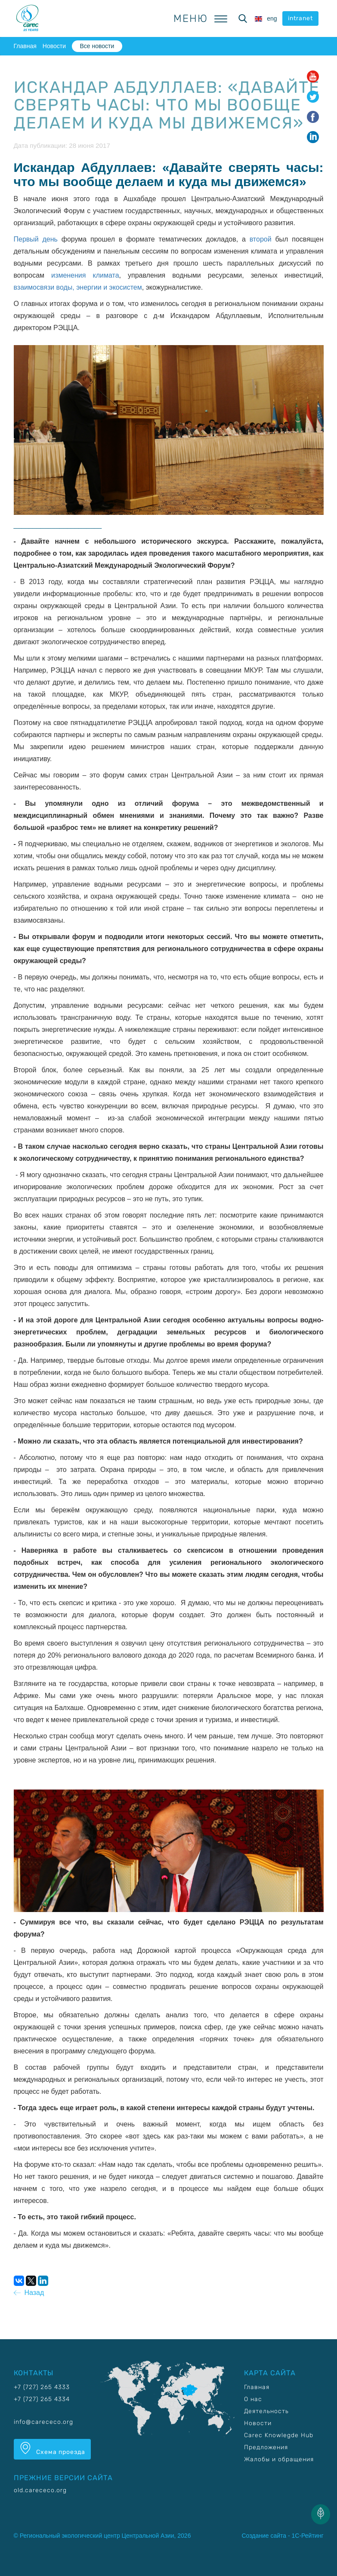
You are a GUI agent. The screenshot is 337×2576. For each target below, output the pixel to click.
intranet (300, 18)
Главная (25, 46)
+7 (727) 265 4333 (42, 2387)
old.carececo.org (40, 2490)
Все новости (97, 46)
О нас (253, 2399)
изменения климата (85, 275)
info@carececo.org (43, 2422)
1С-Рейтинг (308, 2535)
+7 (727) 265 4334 (42, 2399)
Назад (29, 2292)
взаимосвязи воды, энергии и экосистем (78, 287)
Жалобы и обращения (279, 2459)
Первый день (36, 239)
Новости (54, 46)
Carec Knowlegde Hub (278, 2435)
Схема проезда (52, 2449)
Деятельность (266, 2411)
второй (261, 239)
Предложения (266, 2447)
